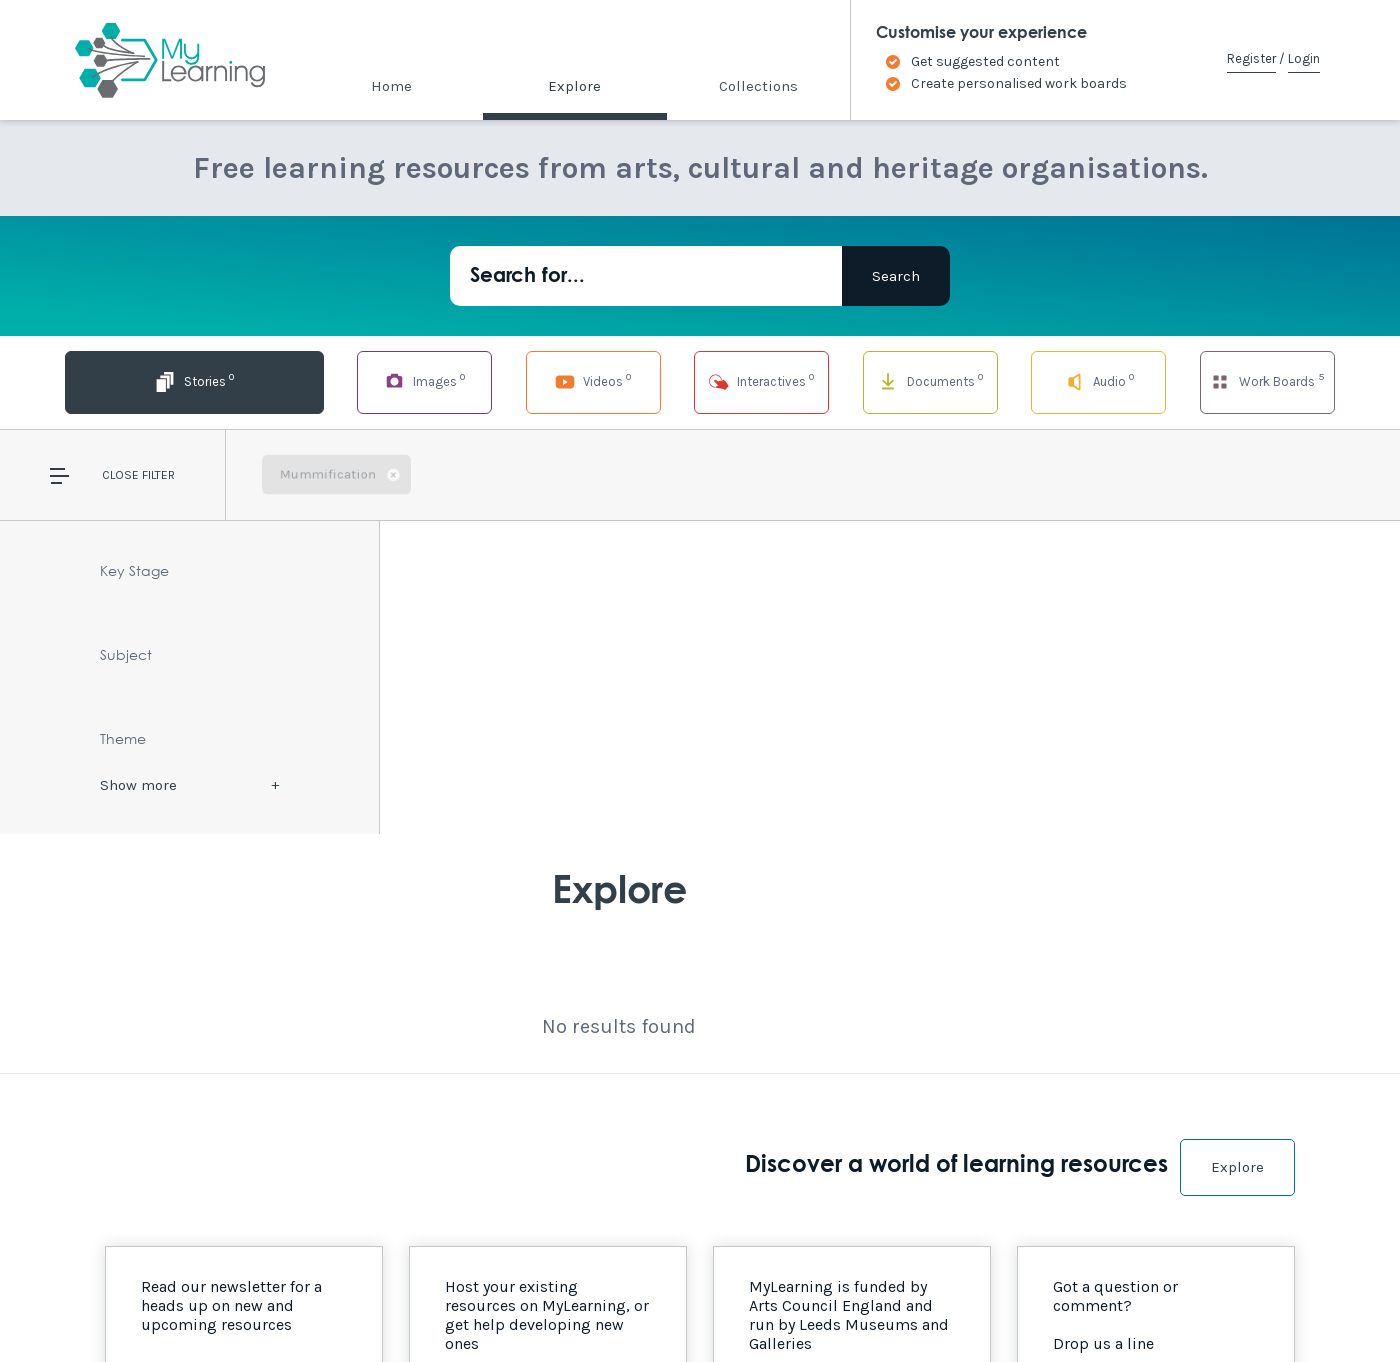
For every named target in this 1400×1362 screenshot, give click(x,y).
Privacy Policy (450, 1304)
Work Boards (1267, 380)
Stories (132, 380)
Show (138, 785)
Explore (574, 86)
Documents (889, 380)
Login (1304, 58)
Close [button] (120, 475)
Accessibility (158, 1304)
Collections (758, 86)
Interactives (699, 380)
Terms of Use (342, 1304)
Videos (511, 380)
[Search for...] (646, 276)
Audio (1078, 380)
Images (321, 380)
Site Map (251, 1304)
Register (1251, 58)
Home (391, 86)
